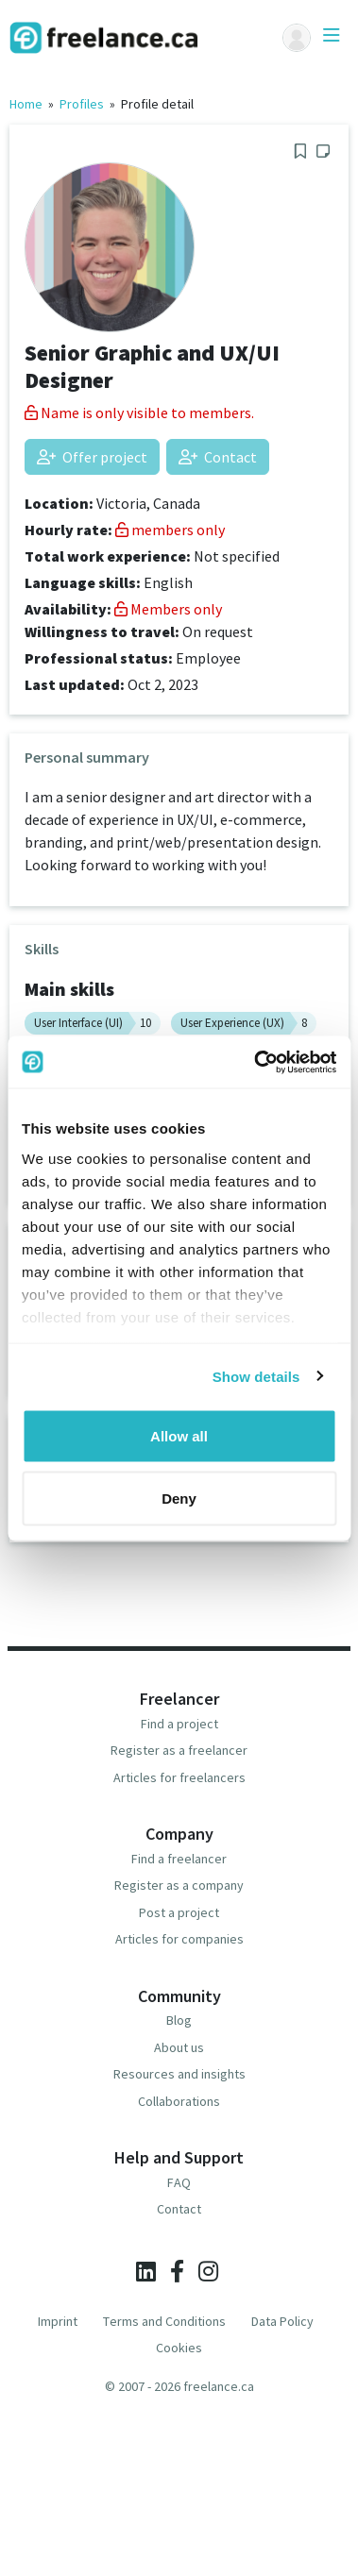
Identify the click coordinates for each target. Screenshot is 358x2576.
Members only (168, 608)
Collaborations (179, 2101)
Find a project (179, 1723)
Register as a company (179, 1885)
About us (179, 2047)
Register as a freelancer (179, 1750)
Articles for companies (179, 1938)
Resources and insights (179, 2073)
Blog (179, 2020)
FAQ (179, 2182)
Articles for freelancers (179, 1777)
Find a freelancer (179, 1858)
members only (170, 529)
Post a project (179, 1912)
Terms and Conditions (164, 2321)
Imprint (57, 2321)
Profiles (82, 103)
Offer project (92, 456)
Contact (218, 456)
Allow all (179, 1436)
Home (26, 103)
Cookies (179, 2347)
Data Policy (282, 2321)
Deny (179, 1498)
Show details (256, 1376)
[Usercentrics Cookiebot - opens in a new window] (255, 1062)
